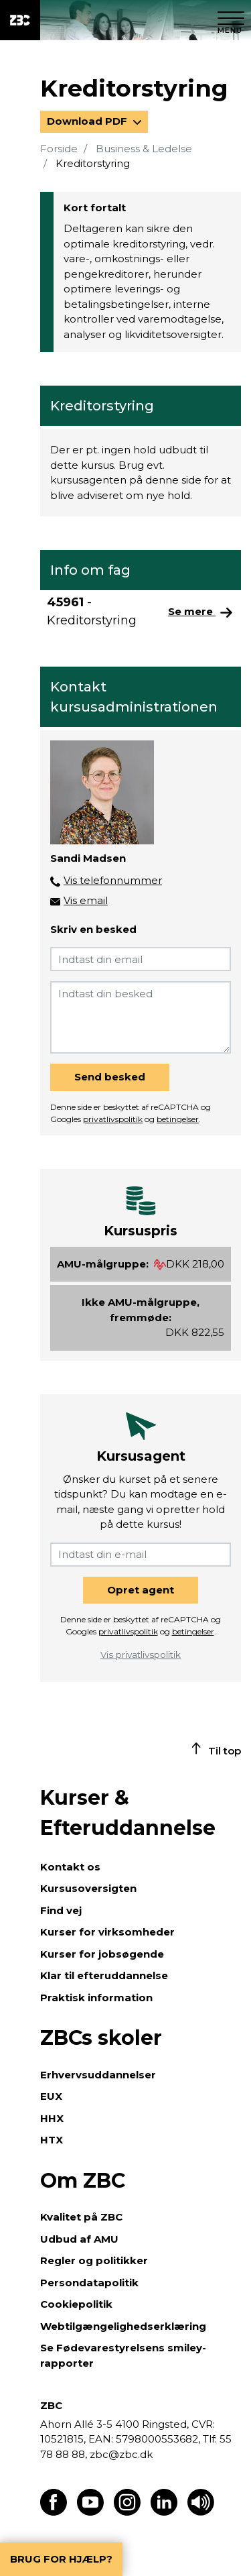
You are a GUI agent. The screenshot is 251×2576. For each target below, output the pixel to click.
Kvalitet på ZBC (81, 2216)
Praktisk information (96, 1997)
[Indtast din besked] (140, 1017)
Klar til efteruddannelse (104, 1975)
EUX (51, 2096)
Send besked (109, 1076)
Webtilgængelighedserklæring (123, 2326)
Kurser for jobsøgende (102, 1954)
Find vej (61, 1910)
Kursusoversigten (88, 1888)
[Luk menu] (231, 20)
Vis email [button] (86, 900)
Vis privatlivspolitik (140, 1654)
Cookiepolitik (76, 2304)
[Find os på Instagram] (127, 2512)
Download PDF (88, 121)
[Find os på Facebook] (53, 2512)
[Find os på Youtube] (90, 2512)
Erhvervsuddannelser (98, 2074)
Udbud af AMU (79, 2239)
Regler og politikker (94, 2260)
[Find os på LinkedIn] (164, 2512)
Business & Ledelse (144, 148)
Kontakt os (70, 1866)
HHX (52, 2118)
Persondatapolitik (89, 2282)
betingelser (178, 1119)
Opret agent (140, 1589)
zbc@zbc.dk (121, 2454)
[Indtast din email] (140, 959)
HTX (51, 2139)
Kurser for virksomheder (107, 1931)
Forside (59, 148)
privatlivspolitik (113, 1119)
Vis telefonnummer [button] (113, 880)
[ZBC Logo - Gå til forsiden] (20, 20)
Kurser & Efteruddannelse (128, 1812)
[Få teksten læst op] (200, 2512)
